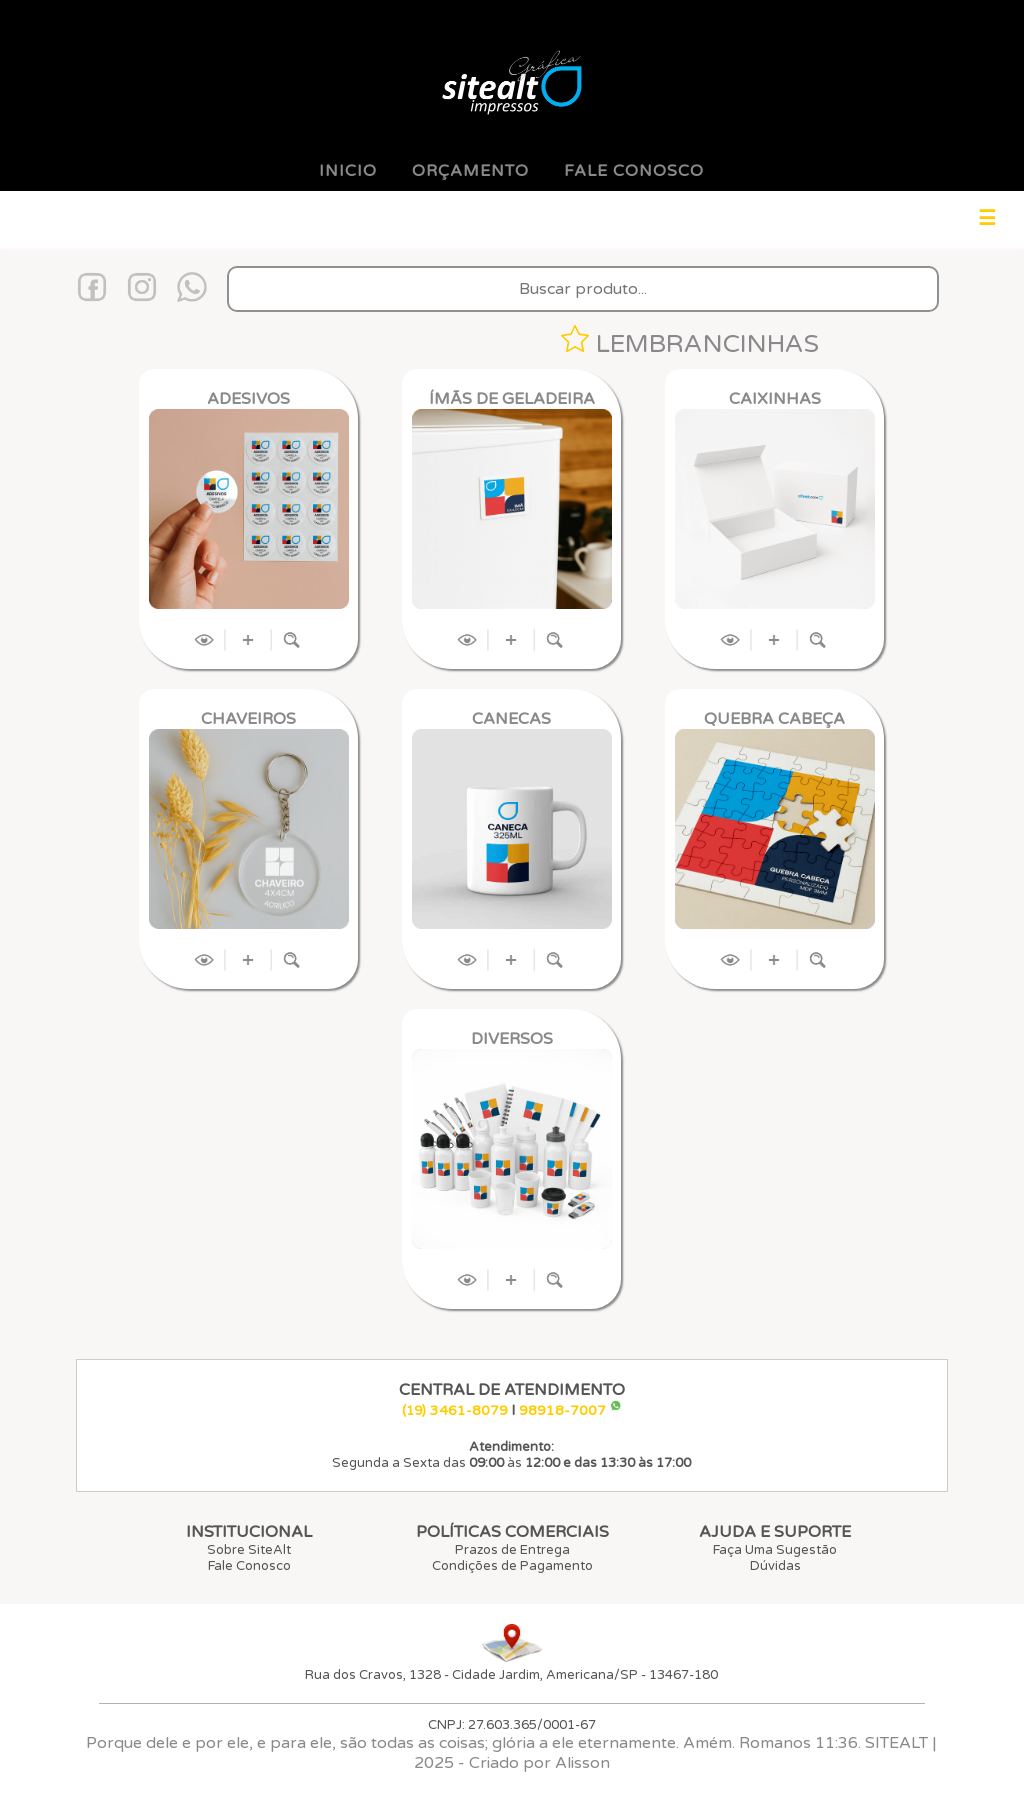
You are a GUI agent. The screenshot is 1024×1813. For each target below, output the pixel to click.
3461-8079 (469, 1410)
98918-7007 (562, 1410)
